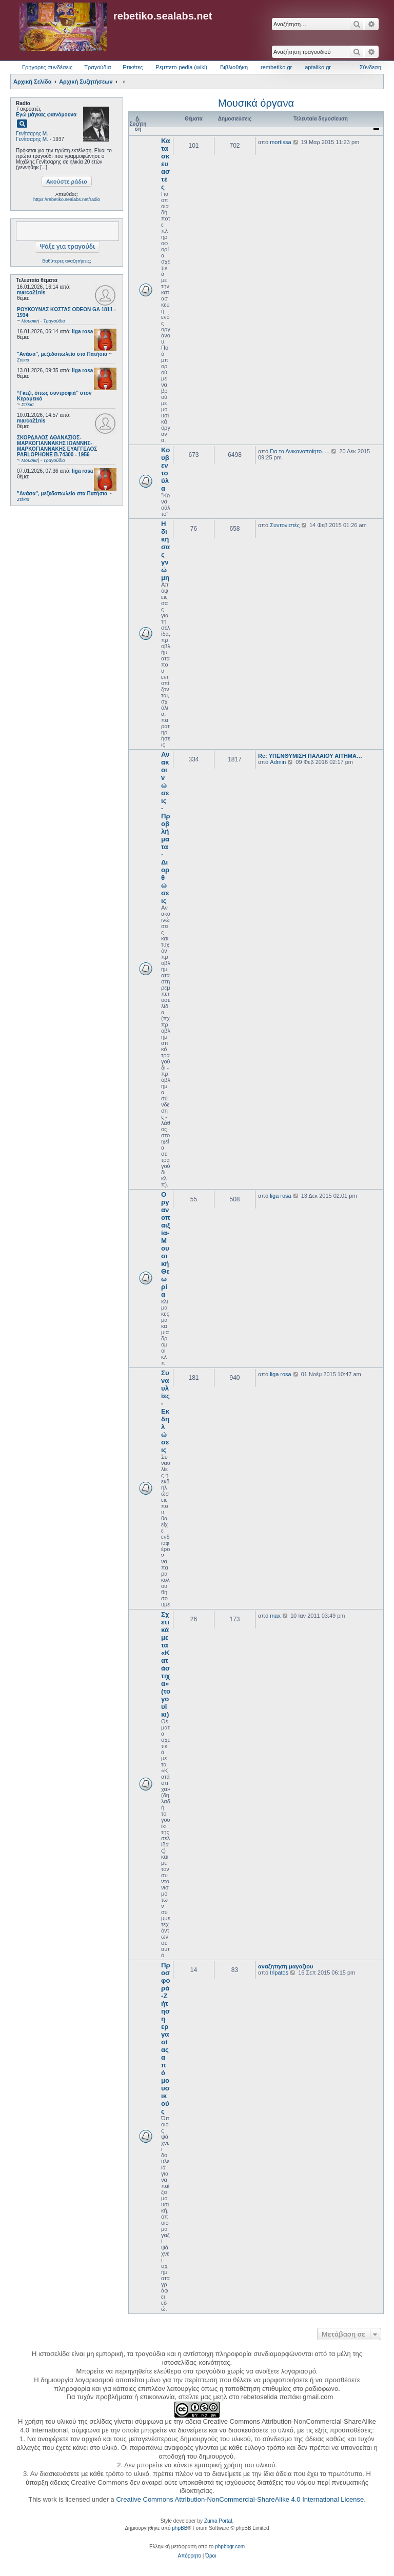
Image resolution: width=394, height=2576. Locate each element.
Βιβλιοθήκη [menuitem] (234, 67)
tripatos (279, 1972)
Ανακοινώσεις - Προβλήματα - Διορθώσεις (165, 827)
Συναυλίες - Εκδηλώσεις (165, 1411)
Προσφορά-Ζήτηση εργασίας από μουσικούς (165, 2038)
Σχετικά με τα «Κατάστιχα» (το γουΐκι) (165, 1664)
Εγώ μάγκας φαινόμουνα (46, 114)
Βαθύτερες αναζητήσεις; (66, 261)
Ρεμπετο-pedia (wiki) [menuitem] (181, 67)
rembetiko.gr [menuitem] (276, 67)
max (275, 1616)
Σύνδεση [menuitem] (370, 67)
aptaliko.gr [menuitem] (318, 67)
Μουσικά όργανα (256, 103)
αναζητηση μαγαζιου (285, 1966)
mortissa (280, 142)
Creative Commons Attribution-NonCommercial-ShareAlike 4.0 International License (240, 2499)
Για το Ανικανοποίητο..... (299, 451)
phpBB (179, 2528)
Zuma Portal (218, 2521)
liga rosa (82, 331)
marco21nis (31, 292)
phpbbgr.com (230, 2546)
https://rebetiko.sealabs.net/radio (66, 199)
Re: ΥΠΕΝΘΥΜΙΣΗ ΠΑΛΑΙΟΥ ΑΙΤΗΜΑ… (310, 756)
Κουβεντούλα (165, 469)
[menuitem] (189, 2556)
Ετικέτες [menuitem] (133, 67)
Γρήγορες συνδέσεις (47, 67)
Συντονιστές (285, 525)
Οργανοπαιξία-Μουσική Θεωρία (165, 1244)
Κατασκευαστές (165, 164)
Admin (278, 762)
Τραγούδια (97, 67)
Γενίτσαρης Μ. (32, 133)
